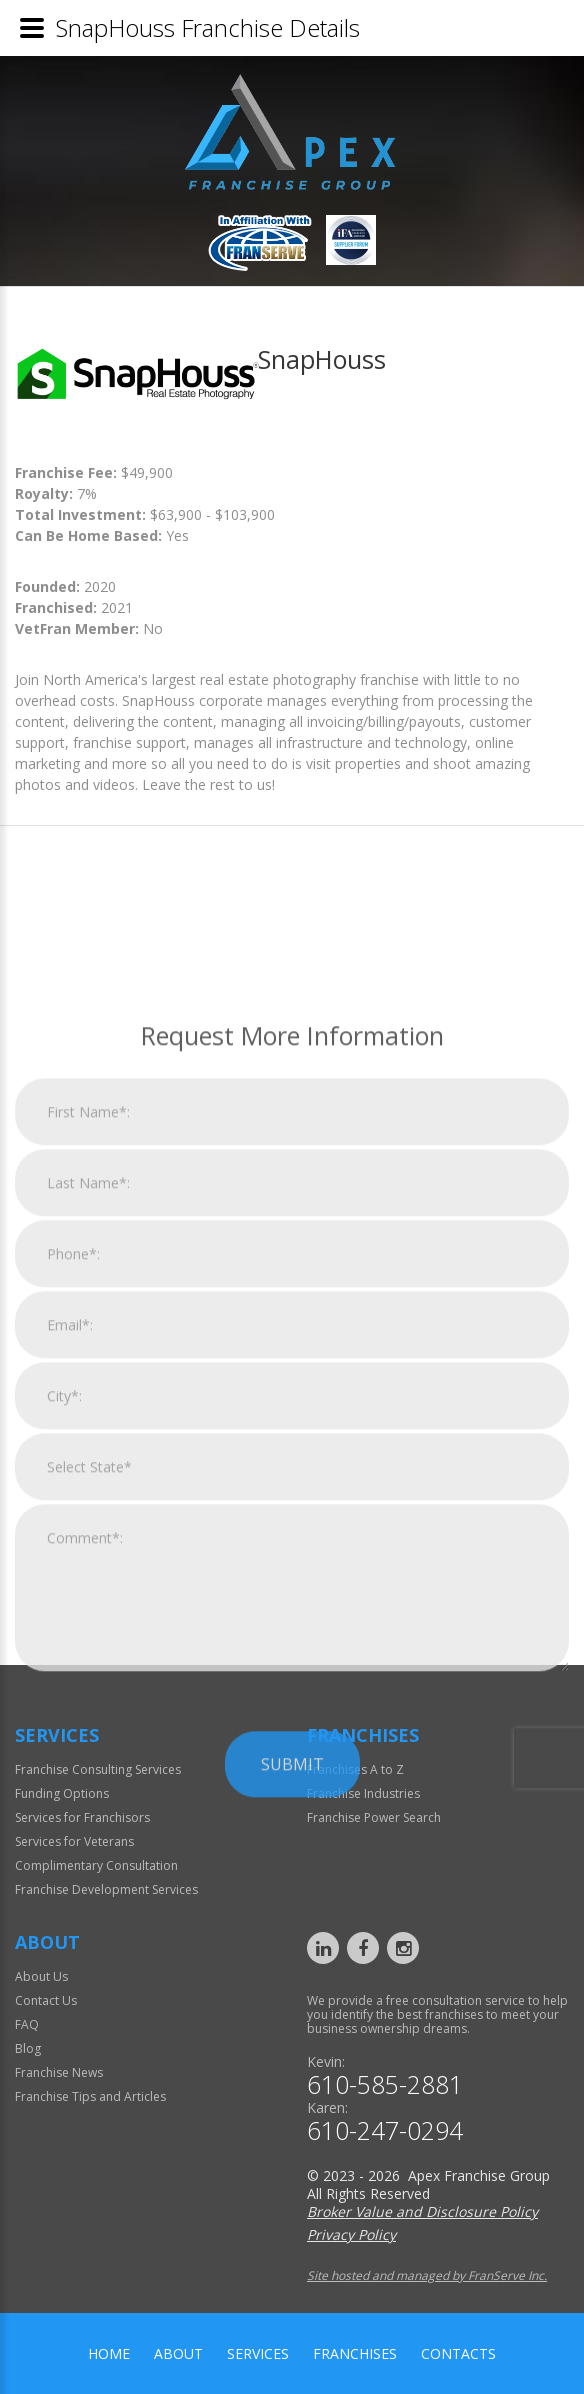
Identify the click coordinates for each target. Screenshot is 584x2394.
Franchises (355, 2353)
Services (258, 2353)
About (178, 2353)
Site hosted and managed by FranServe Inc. (427, 2275)
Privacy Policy (351, 2234)
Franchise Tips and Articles (90, 2096)
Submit (292, 2030)
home (109, 2353)
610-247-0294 (385, 2130)
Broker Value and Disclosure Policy (422, 2211)
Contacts (458, 2353)
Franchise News (59, 2072)
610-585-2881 (385, 2084)
